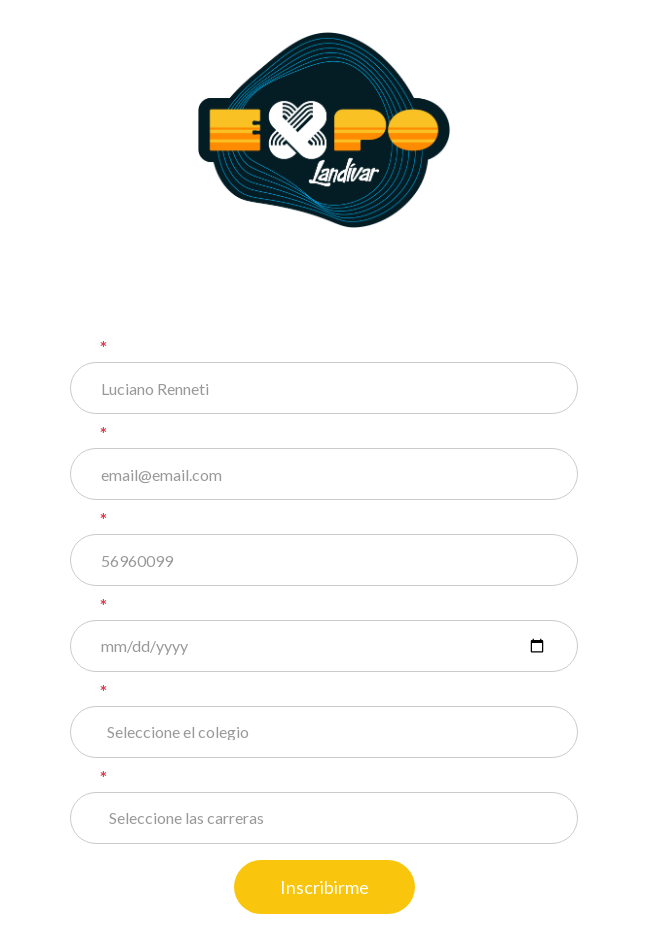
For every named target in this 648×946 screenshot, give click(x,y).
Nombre (137, 348)
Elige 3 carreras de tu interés (220, 778)
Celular (134, 520)
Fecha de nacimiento (187, 606)
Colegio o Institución (188, 692)
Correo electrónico (182, 434)
